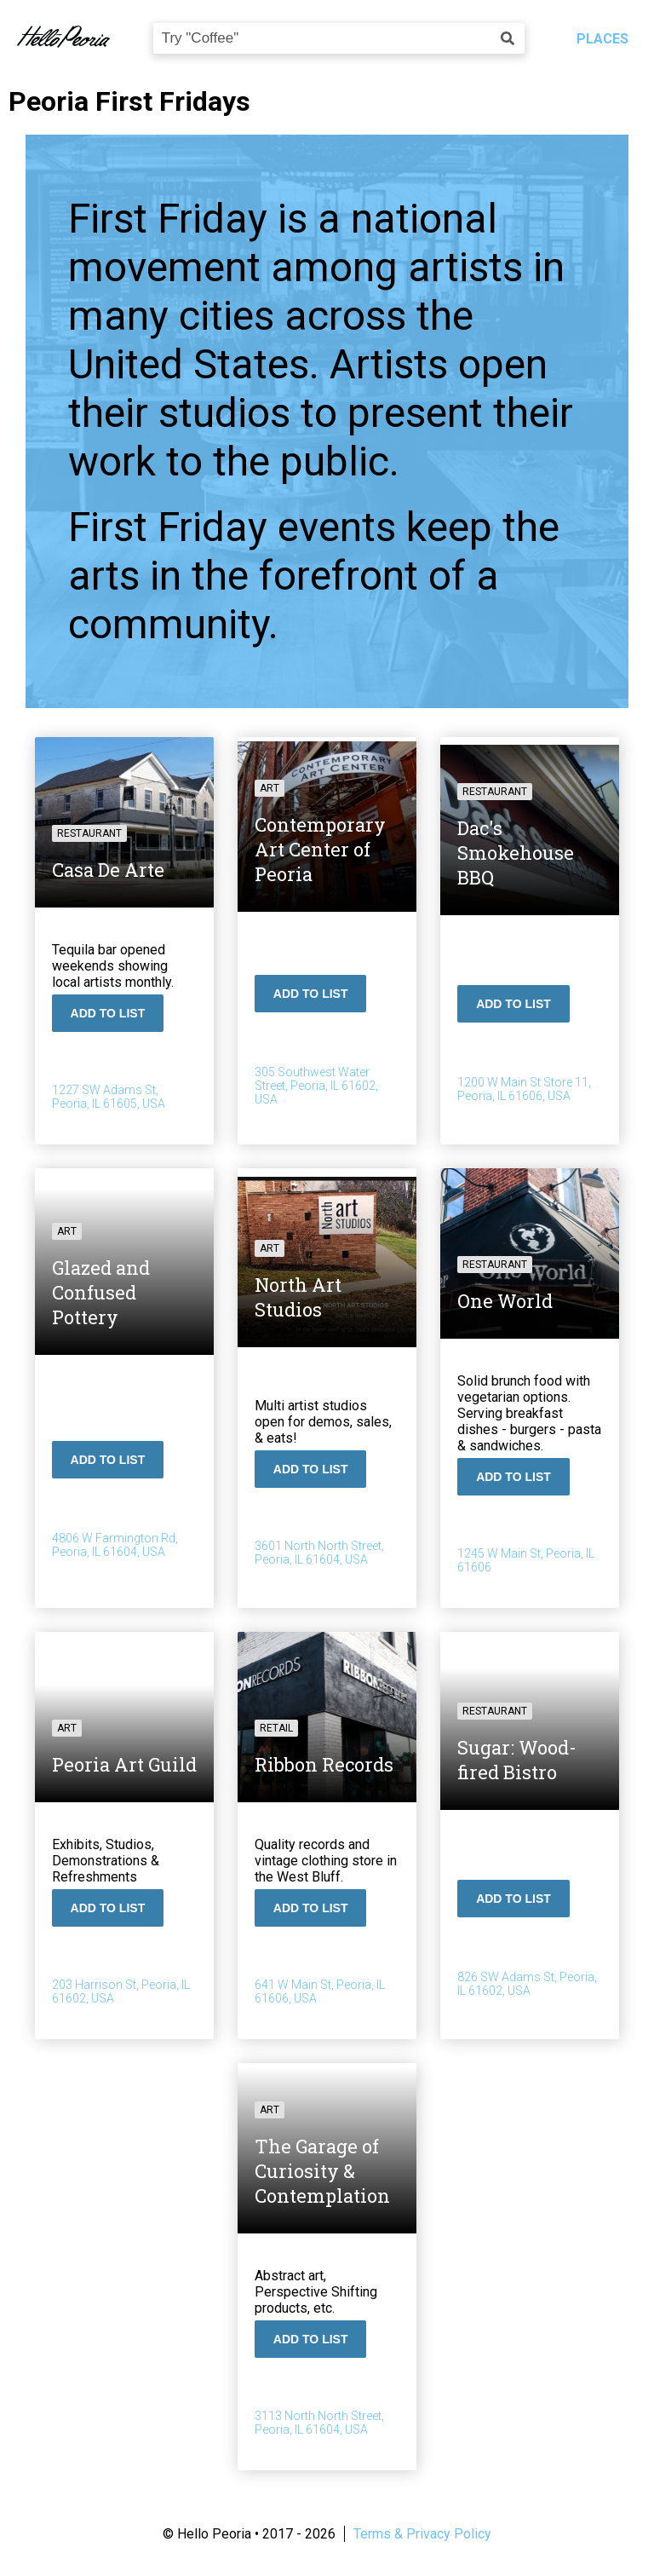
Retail (276, 1728)
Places (602, 39)
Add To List (109, 1013)
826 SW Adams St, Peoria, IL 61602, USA (527, 1983)
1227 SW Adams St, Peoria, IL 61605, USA (109, 1096)
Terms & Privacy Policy (422, 2534)
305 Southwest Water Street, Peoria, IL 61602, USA (316, 1085)
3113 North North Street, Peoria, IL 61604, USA (319, 2422)
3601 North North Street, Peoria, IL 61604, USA (319, 1552)
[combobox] (339, 38)
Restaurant (90, 833)
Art (269, 788)
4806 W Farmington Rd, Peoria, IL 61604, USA (116, 1545)
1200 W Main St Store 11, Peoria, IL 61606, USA (524, 1089)
